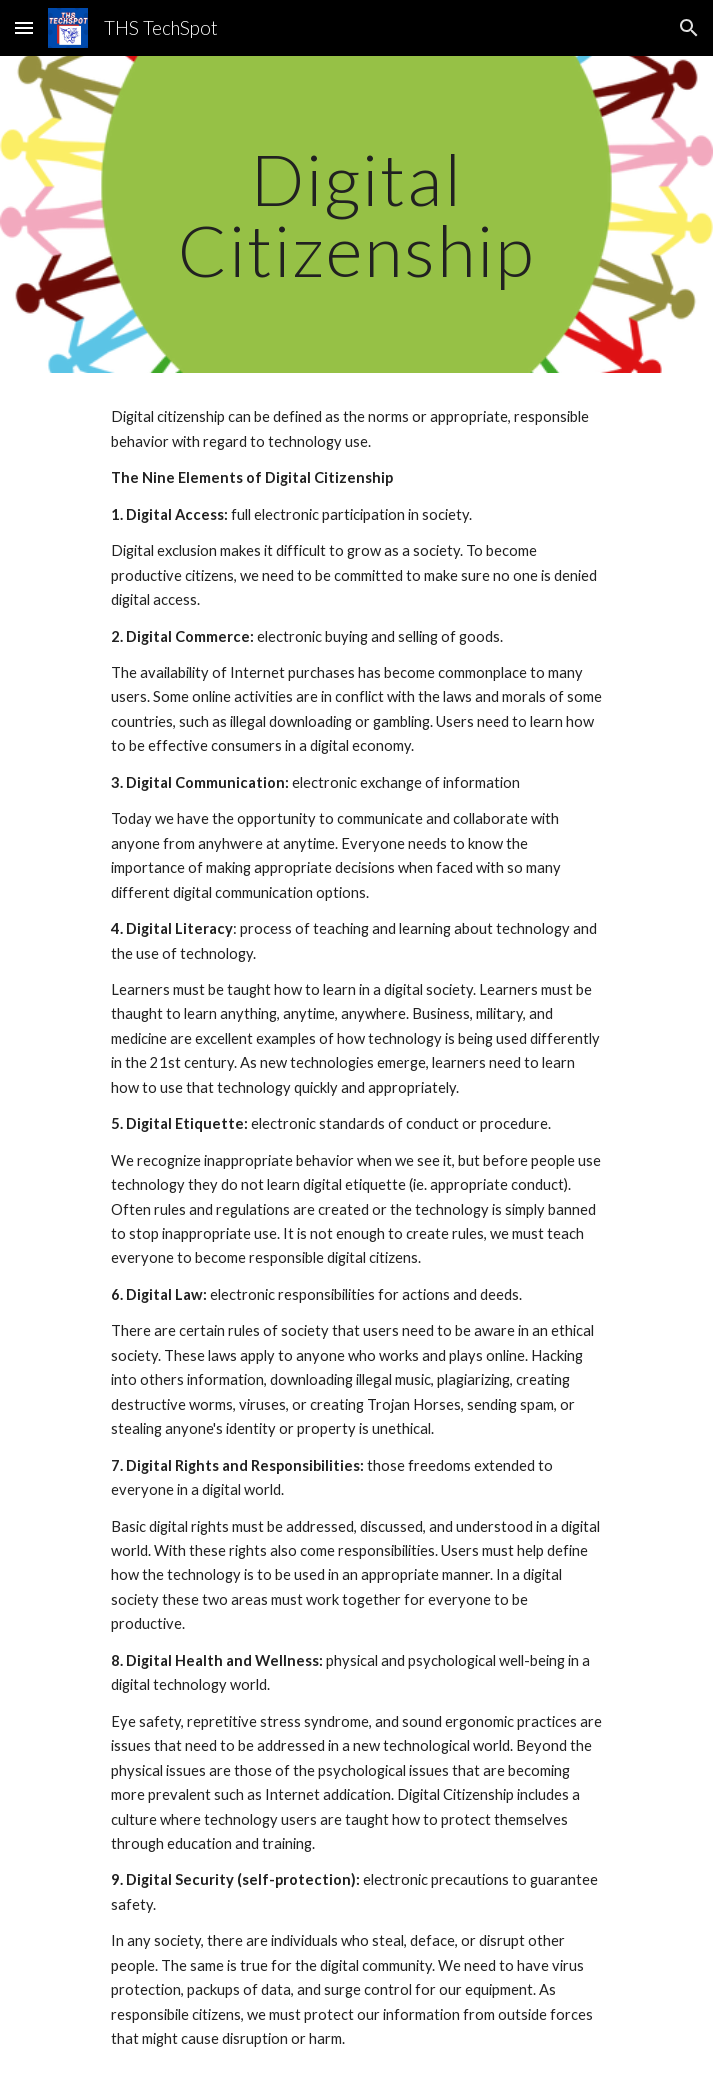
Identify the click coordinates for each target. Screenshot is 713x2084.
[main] (356, 214)
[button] (24, 27)
